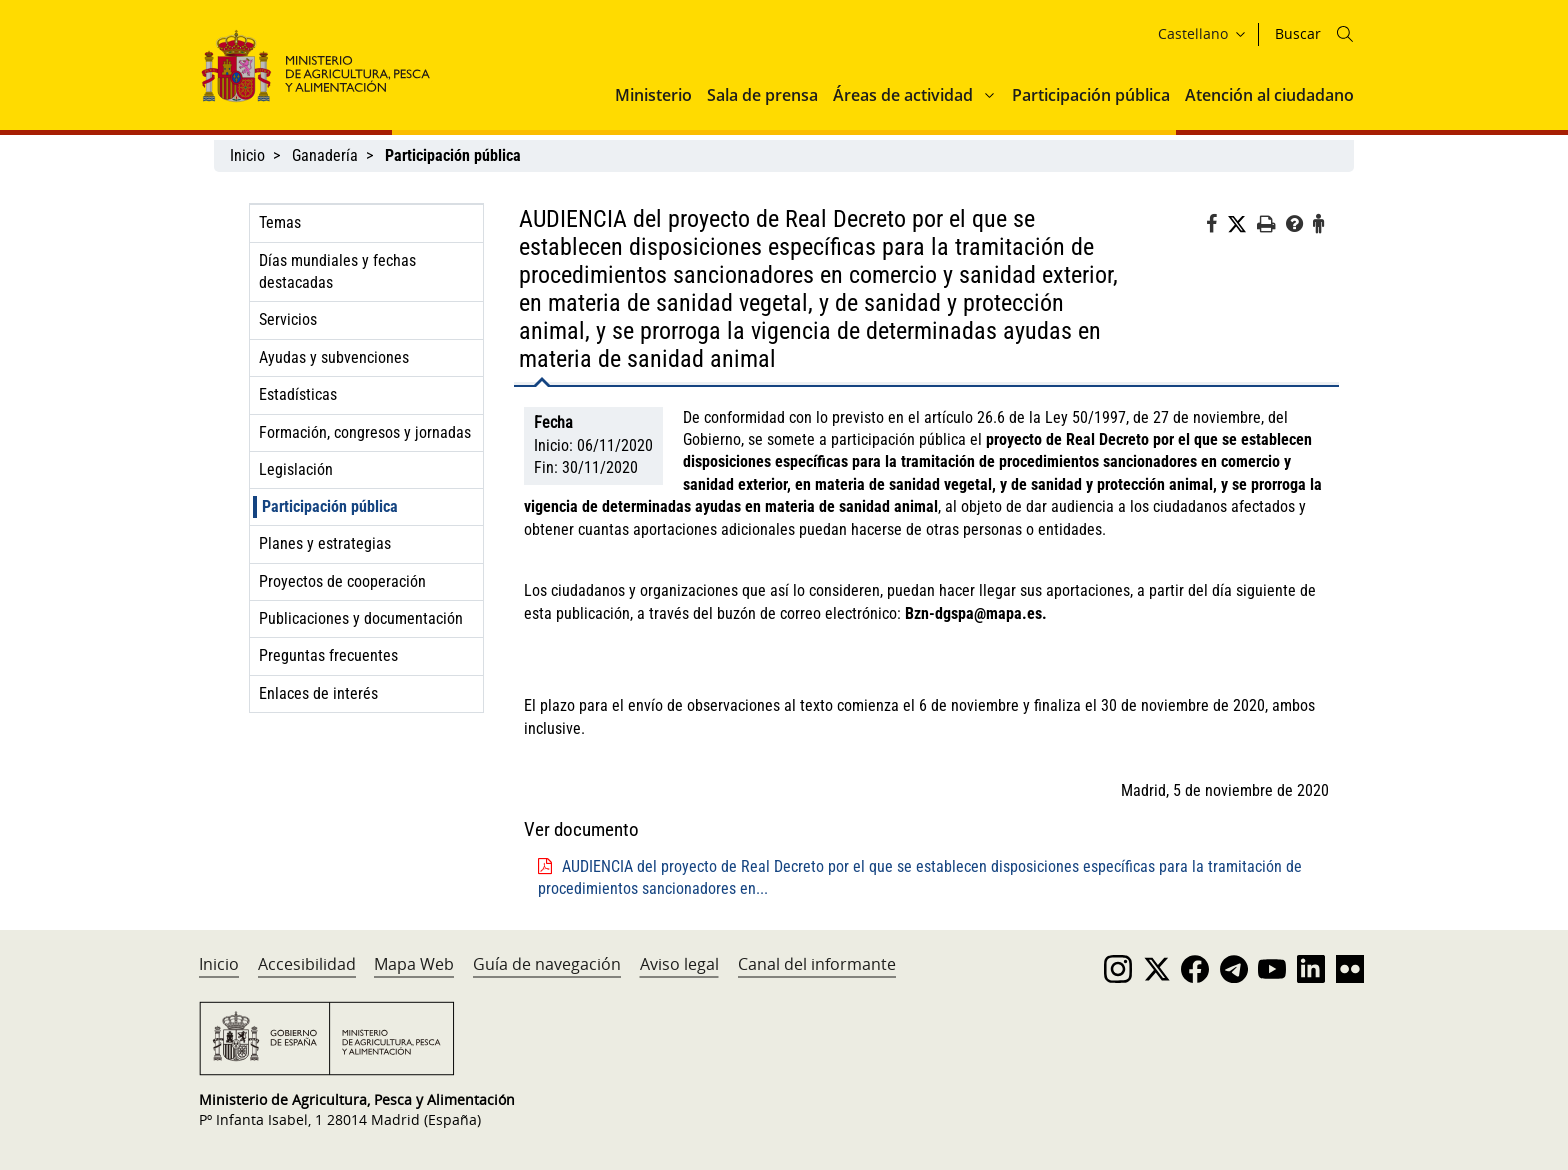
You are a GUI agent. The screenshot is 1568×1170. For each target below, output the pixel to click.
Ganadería (325, 155)
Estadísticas (298, 394)
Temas (280, 222)
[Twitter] (1242, 225)
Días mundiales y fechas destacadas (337, 271)
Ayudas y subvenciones (334, 357)
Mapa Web (414, 964)
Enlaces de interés (318, 693)
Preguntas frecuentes (328, 655)
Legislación (296, 469)
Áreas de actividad (903, 95)
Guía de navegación (547, 964)
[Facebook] (1216, 227)
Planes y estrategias (325, 543)
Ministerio (653, 95)
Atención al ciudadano (1269, 95)
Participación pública (1091, 95)
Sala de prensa (762, 95)
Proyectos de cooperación (342, 581)
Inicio (247, 155)
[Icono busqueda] (1345, 34)
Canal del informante (817, 964)
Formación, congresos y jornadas (365, 432)
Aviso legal (679, 964)
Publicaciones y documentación (361, 618)
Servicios (288, 319)
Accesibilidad (307, 964)
